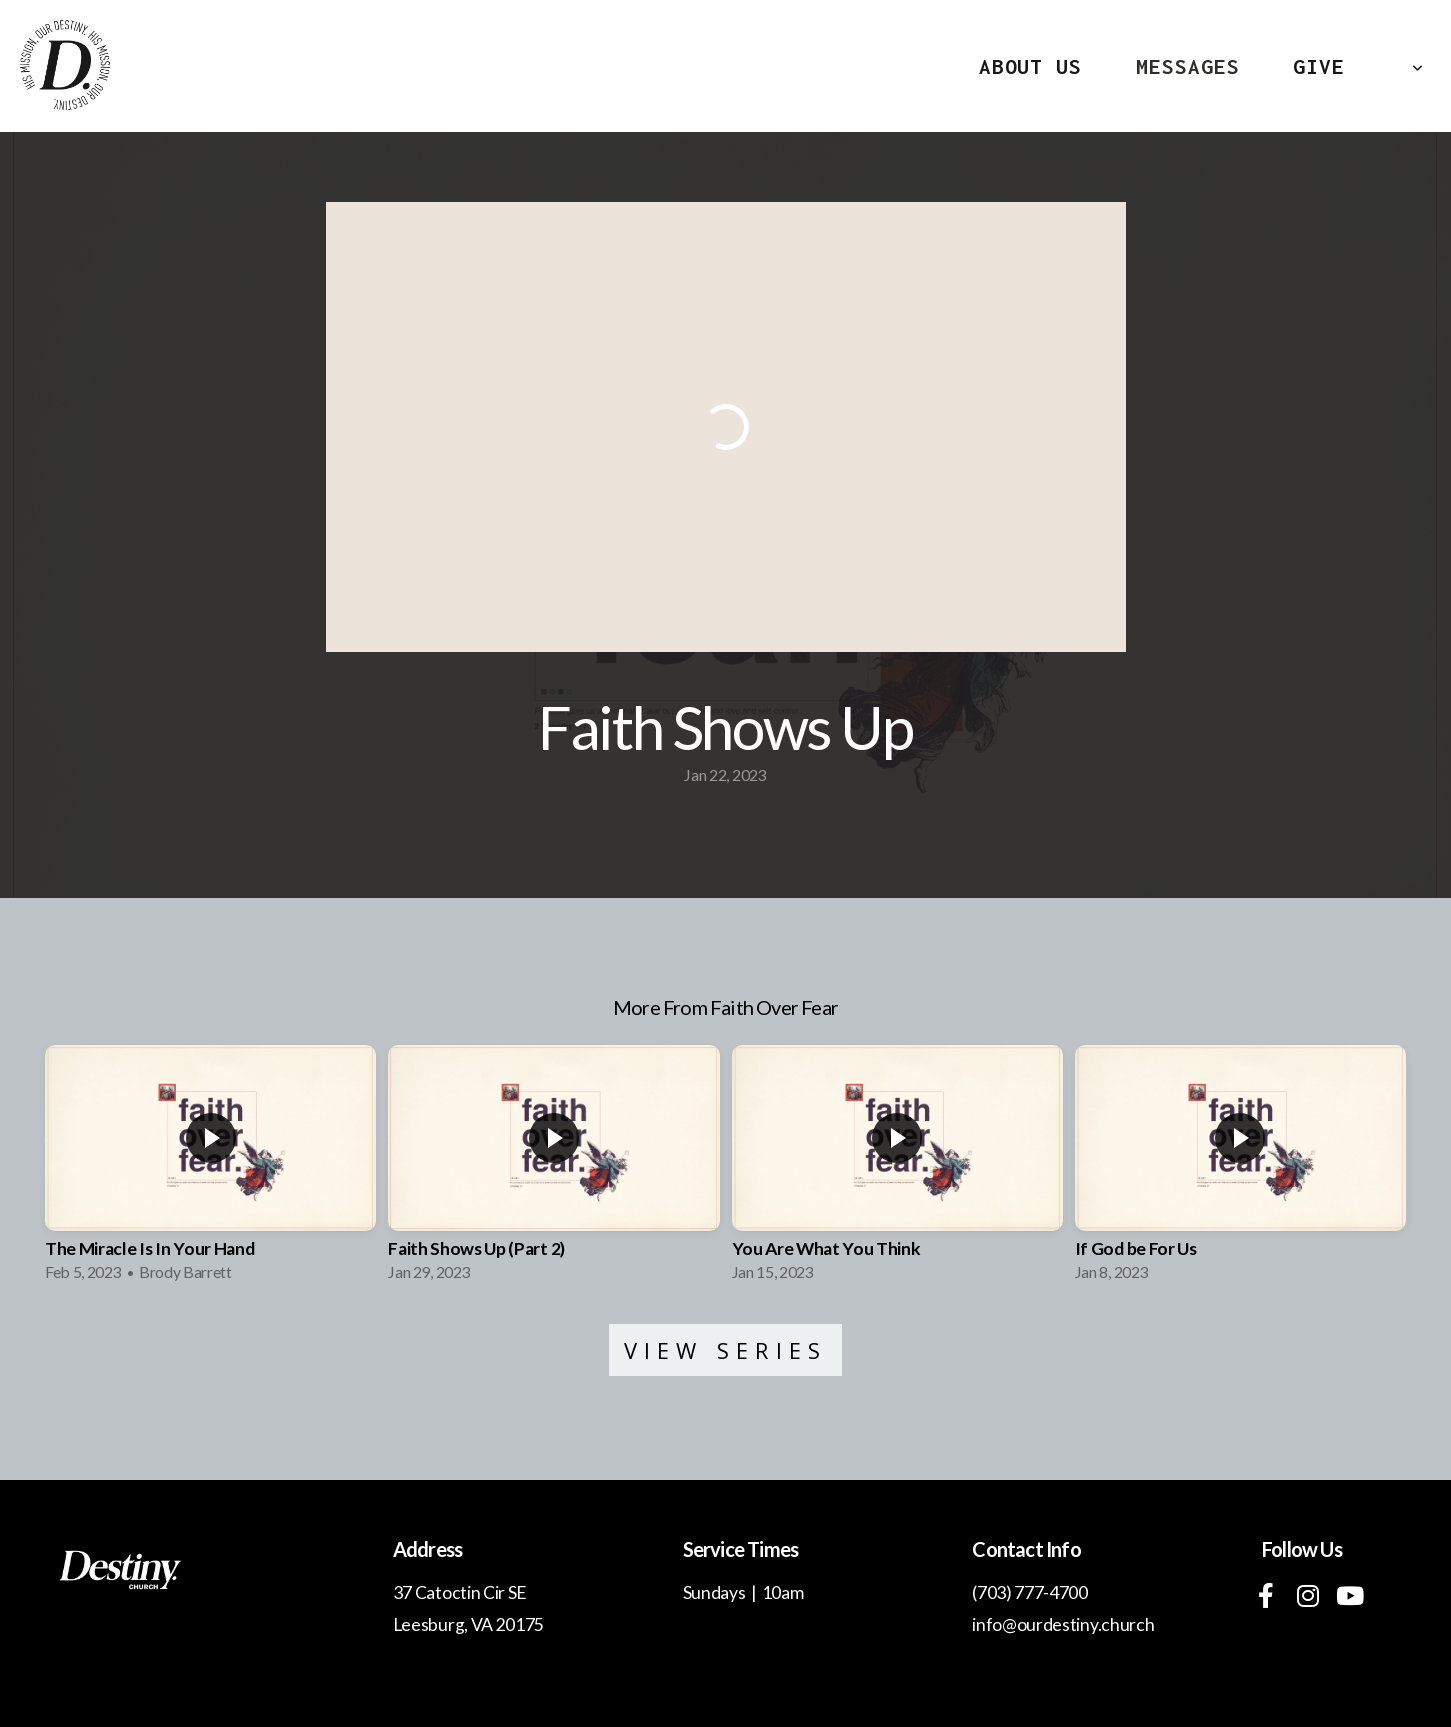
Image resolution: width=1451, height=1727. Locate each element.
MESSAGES (1187, 66)
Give (1319, 66)
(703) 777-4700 (1030, 1592)
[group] (210, 1170)
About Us (1030, 66)
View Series (726, 1350)
